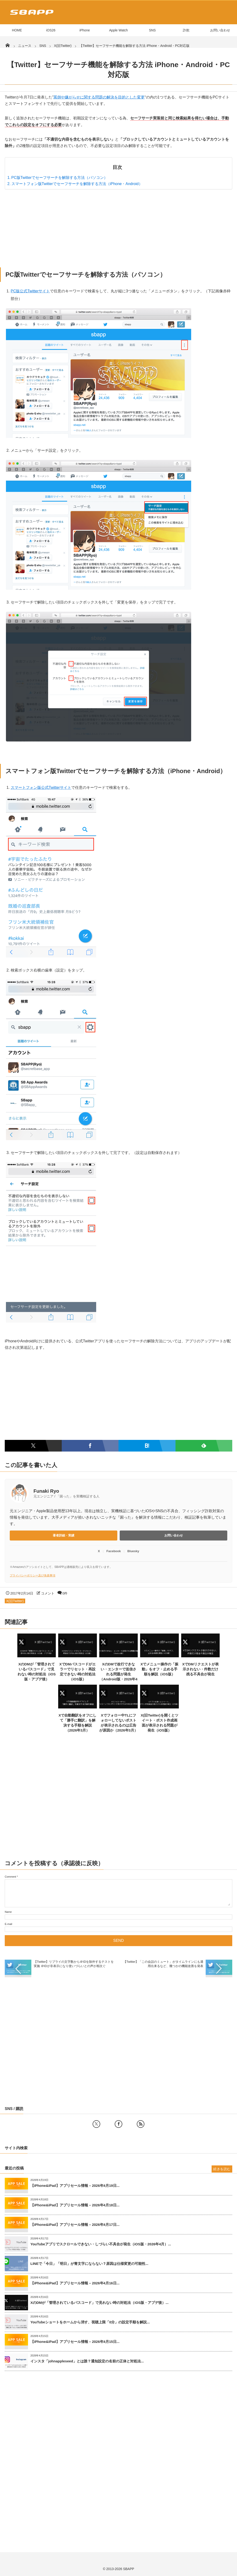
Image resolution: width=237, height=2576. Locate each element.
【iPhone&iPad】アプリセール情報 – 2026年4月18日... (74, 2205)
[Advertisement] (118, 227)
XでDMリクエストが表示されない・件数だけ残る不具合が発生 (200, 1669)
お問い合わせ (220, 30)
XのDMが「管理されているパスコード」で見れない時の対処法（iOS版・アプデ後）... (99, 2303)
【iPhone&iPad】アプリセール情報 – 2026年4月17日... (74, 2225)
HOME (17, 30)
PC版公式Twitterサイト (30, 291)
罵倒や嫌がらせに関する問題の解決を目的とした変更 (99, 97)
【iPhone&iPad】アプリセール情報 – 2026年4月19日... (74, 2185)
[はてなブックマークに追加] (146, 1446)
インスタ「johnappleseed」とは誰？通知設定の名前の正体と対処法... (87, 2361)
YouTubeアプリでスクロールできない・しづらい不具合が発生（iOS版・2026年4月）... (100, 2244)
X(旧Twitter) (15, 1601)
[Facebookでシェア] (90, 1446)
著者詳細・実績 (63, 1535)
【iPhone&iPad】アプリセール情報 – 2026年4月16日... (74, 2283)
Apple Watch (118, 30)
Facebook (113, 1551)
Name (8, 1911)
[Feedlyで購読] (203, 1446)
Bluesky (133, 1551)
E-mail (8, 1924)
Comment (10, 1876)
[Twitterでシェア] (33, 1446)
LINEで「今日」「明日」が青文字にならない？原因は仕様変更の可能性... (89, 2264)
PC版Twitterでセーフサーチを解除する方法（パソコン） (59, 178)
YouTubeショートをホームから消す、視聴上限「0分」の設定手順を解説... (90, 2322)
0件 (65, 1593)
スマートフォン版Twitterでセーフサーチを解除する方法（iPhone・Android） (76, 184)
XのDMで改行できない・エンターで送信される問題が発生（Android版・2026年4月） (118, 1674)
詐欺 (186, 30)
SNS (152, 30)
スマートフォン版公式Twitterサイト (41, 787)
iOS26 (50, 30)
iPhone (85, 30)
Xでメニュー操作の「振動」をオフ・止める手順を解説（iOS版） (159, 1669)
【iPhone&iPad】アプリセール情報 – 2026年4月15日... (74, 2342)
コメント (47, 1593)
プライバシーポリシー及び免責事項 (32, 1575)
